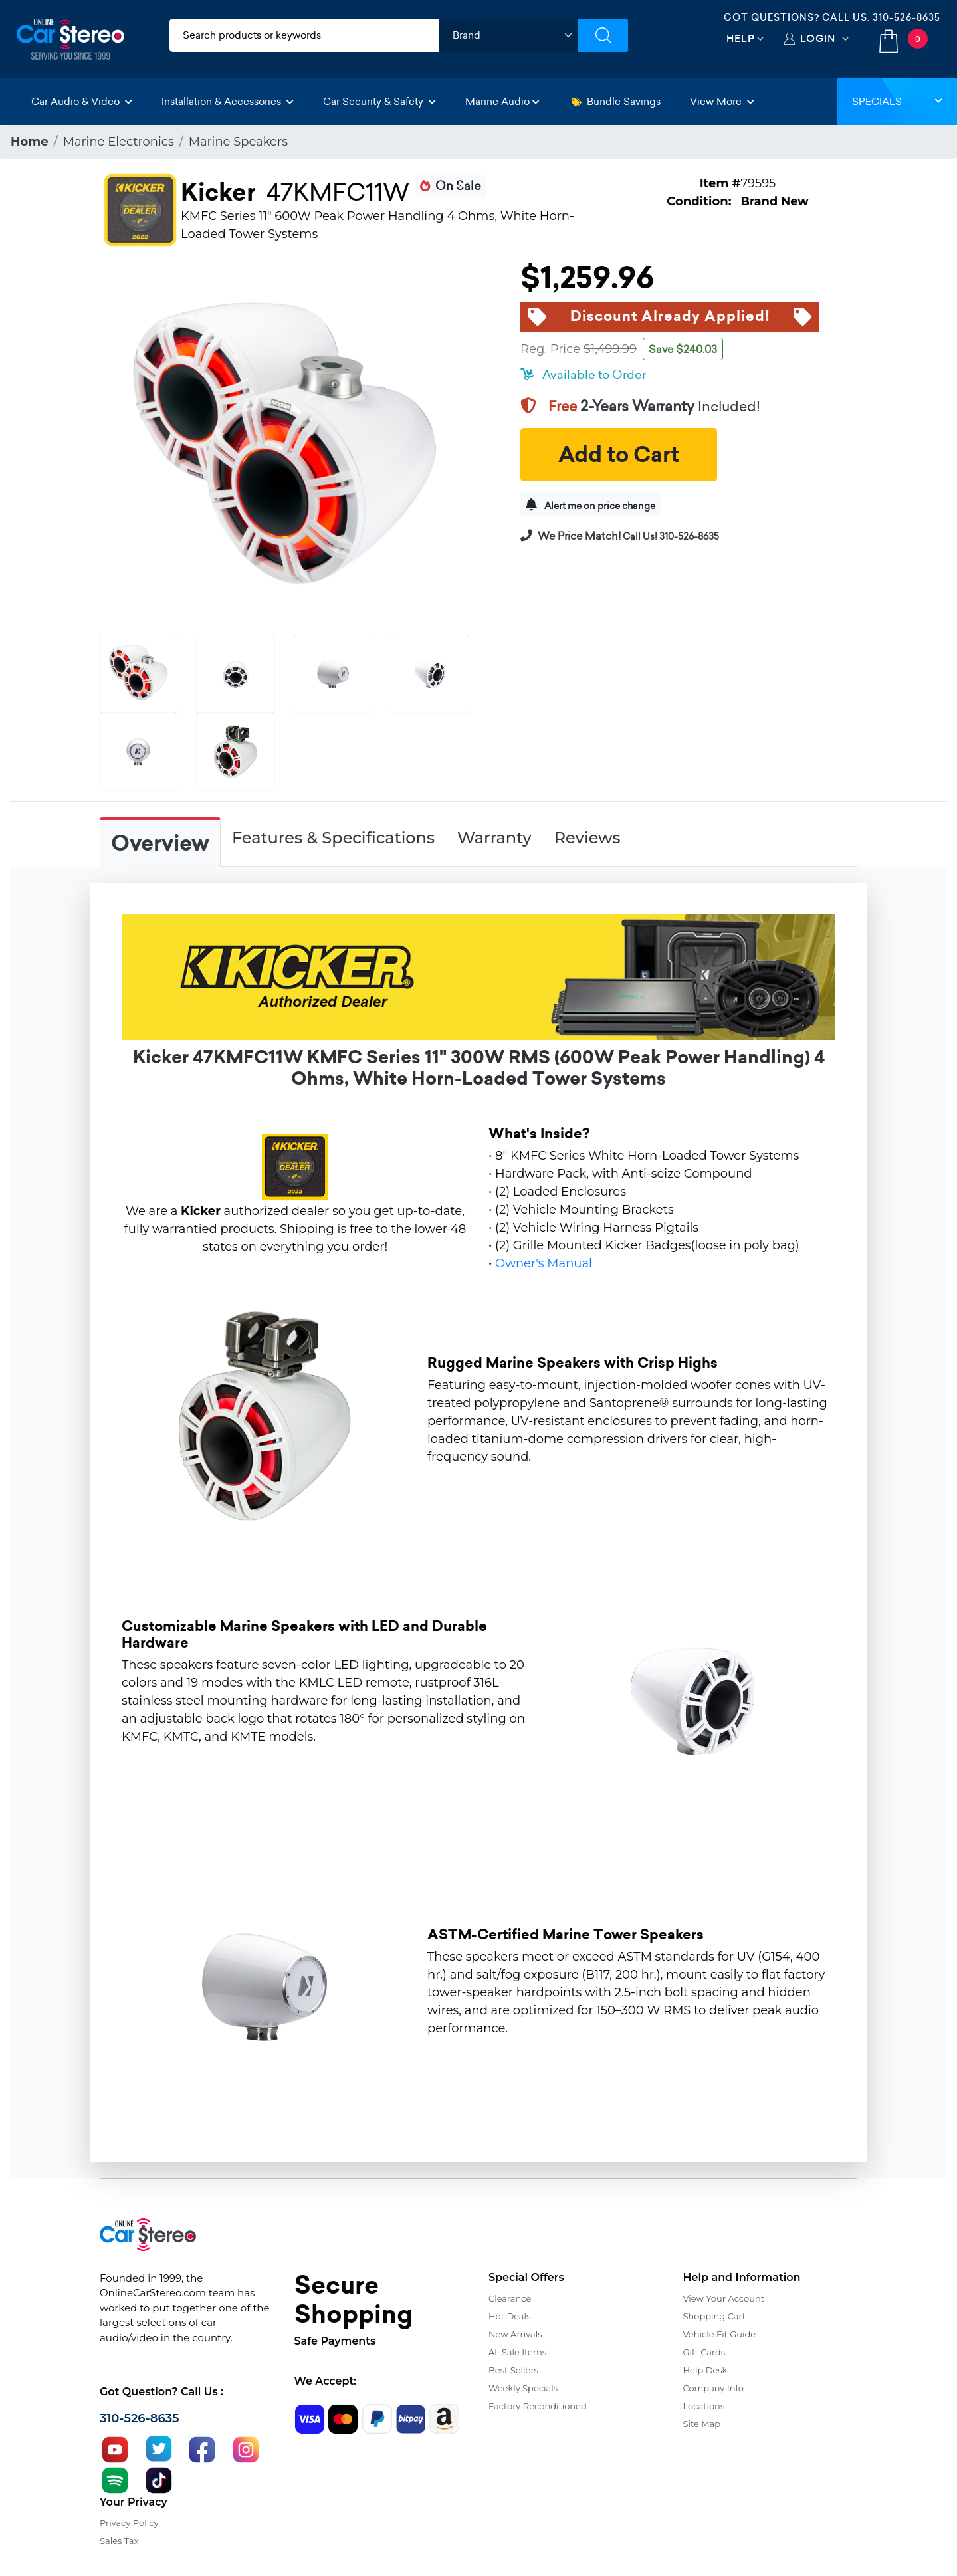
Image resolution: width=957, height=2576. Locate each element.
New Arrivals (515, 2334)
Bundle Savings (616, 101)
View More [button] (722, 101)
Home (30, 141)
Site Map (702, 2423)
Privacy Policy (129, 2523)
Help (740, 38)
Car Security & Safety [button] (379, 101)
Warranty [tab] (494, 837)
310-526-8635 (906, 17)
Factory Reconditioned (537, 2406)
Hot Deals (509, 2316)
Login (817, 38)
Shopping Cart (714, 2316)
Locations (704, 2406)
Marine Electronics (118, 141)
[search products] (304, 35)
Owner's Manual (543, 1263)
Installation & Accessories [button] (227, 101)
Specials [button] (897, 101)
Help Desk (705, 2370)
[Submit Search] (603, 35)
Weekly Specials (523, 2388)
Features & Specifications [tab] (333, 837)
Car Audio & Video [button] (81, 101)
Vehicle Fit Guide (719, 2334)
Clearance (509, 2298)
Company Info (713, 2388)
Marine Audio (502, 101)
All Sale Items (517, 2352)
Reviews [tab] (587, 837)
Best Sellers (513, 2370)
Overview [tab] (160, 843)
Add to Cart (618, 455)
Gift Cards (704, 2352)
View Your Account (724, 2298)
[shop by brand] (508, 35)
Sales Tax (119, 2540)
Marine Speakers (238, 141)
